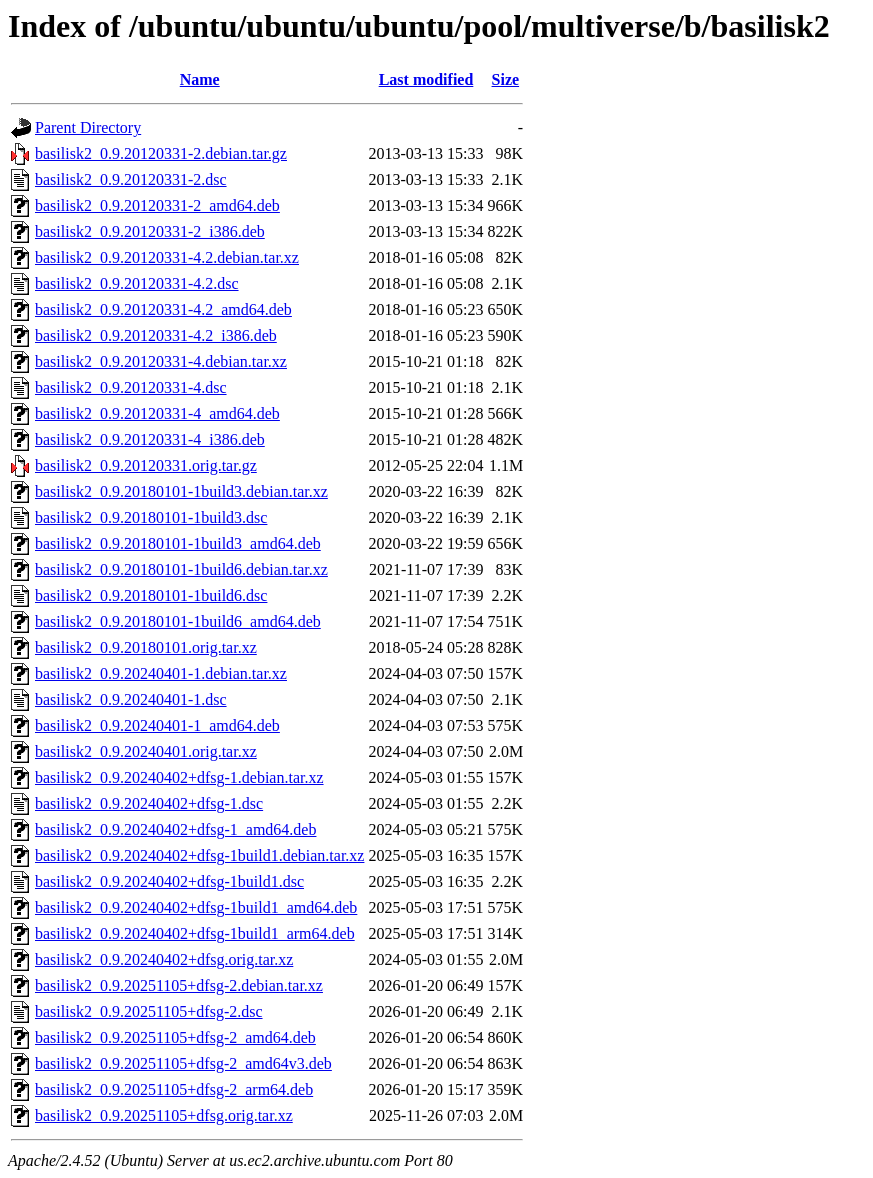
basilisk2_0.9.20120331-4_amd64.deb (157, 413)
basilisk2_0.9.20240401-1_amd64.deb (157, 725)
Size (506, 79)
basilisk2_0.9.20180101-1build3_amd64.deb (178, 543)
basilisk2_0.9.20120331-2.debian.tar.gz (161, 153)
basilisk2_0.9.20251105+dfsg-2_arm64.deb (174, 1089)
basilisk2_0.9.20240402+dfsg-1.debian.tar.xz (179, 777)
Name (200, 79)
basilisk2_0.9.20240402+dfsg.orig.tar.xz (164, 959)
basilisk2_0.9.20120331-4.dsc (131, 387)
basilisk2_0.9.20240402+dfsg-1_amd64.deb (175, 829)
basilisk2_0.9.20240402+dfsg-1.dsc (149, 803)
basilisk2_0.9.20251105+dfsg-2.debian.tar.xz (179, 985)
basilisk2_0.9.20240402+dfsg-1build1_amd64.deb (196, 907)
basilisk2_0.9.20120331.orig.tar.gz (146, 465)
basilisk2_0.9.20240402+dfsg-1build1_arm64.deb (195, 933)
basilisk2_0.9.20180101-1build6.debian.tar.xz (181, 569)
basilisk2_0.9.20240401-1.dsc (131, 699)
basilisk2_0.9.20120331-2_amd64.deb (157, 205)
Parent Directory (88, 127)
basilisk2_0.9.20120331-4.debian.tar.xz (161, 361)
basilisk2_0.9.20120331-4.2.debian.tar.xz (167, 257)
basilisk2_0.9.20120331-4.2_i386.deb (156, 335)
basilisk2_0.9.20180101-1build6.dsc (151, 595)
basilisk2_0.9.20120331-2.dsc (131, 179)
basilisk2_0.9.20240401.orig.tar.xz (146, 751)
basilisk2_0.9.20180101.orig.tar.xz (146, 647)
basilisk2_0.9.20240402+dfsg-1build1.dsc (169, 881)
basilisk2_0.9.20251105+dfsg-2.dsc (149, 1011)
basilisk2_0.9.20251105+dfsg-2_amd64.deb (175, 1037)
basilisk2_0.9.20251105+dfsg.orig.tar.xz (164, 1115)
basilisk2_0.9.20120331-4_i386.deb (150, 439)
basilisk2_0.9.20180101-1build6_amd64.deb (178, 621)
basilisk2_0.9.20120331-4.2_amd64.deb (163, 309)
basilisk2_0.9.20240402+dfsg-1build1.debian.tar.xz (199, 855)
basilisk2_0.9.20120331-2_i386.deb (150, 231)
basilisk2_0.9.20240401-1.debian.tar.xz (161, 673)
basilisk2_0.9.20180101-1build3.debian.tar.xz (181, 491)
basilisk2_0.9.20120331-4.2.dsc (137, 283)
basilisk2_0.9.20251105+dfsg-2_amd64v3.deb (183, 1063)
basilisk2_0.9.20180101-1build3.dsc (151, 517)
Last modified (426, 79)
